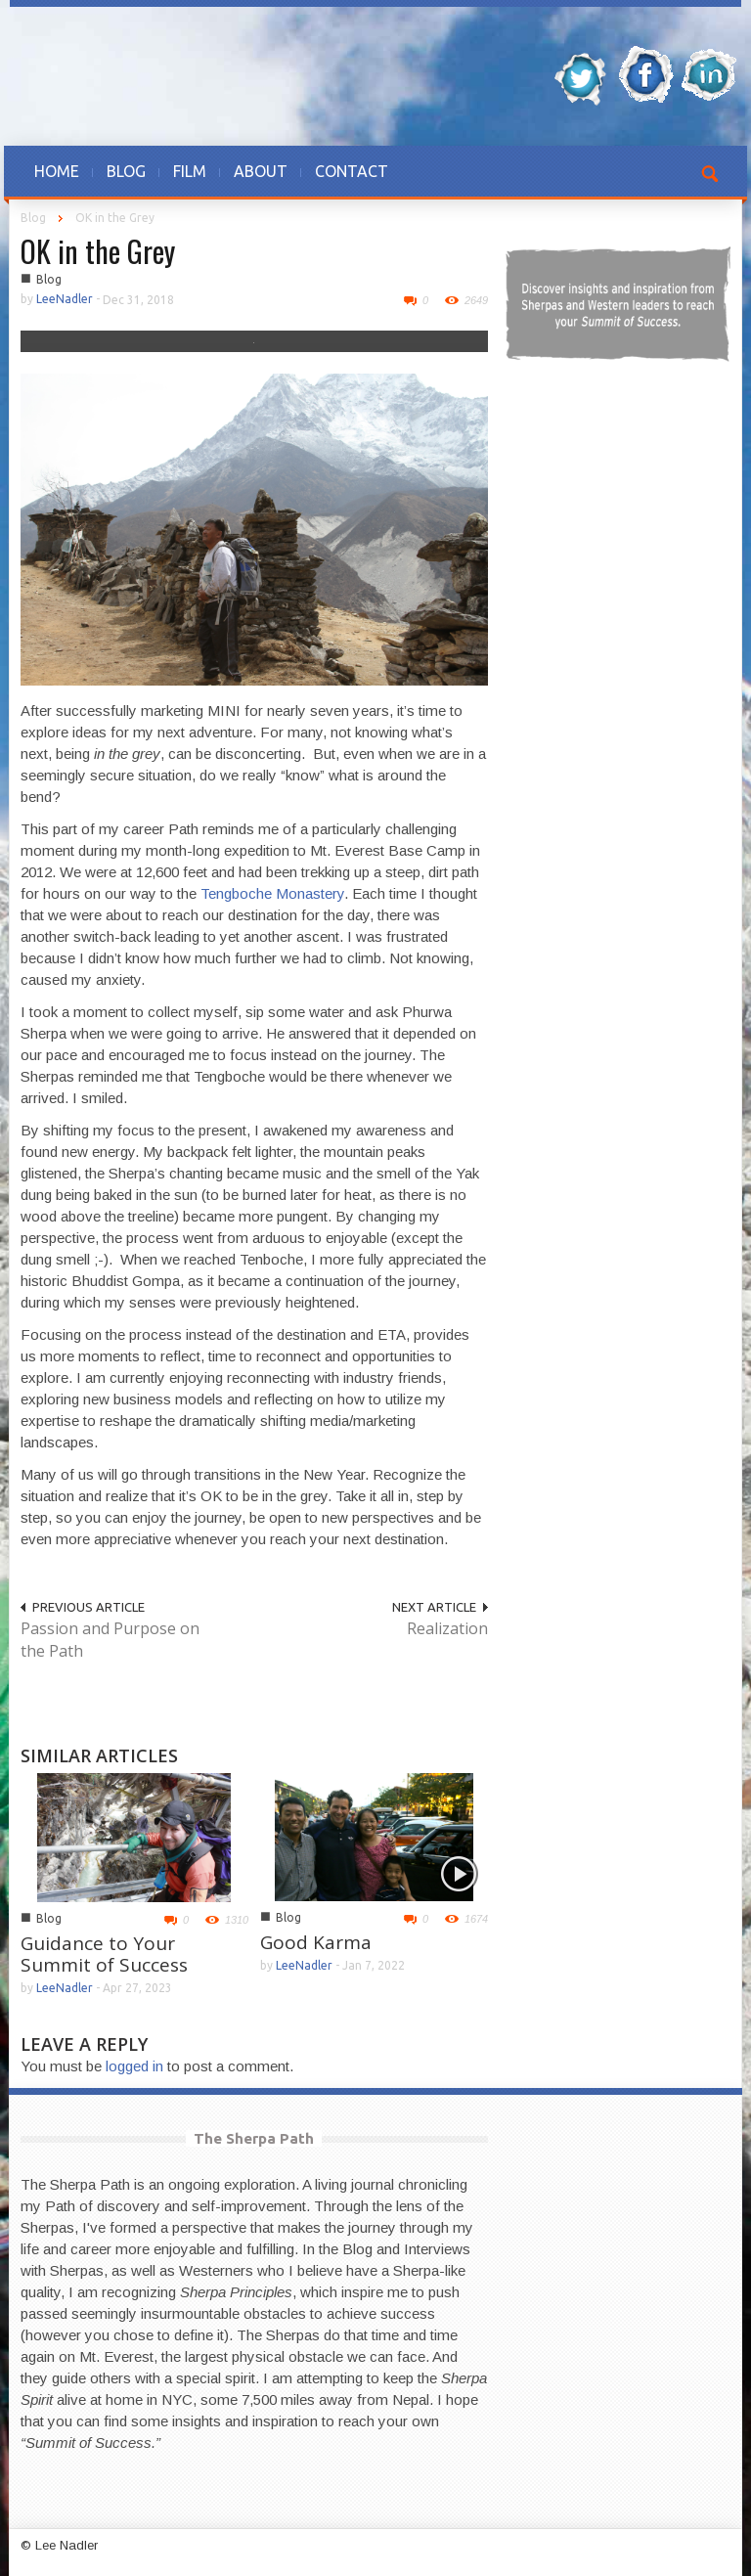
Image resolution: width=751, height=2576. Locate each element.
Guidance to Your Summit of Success (104, 1954)
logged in (134, 2066)
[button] (710, 171)
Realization (447, 1628)
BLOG (126, 171)
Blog (33, 217)
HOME (56, 171)
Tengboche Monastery (272, 893)
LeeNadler (64, 298)
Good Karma (316, 1942)
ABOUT (260, 171)
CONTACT (351, 171)
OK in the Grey (98, 251)
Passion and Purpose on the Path (110, 1640)
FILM (189, 171)
